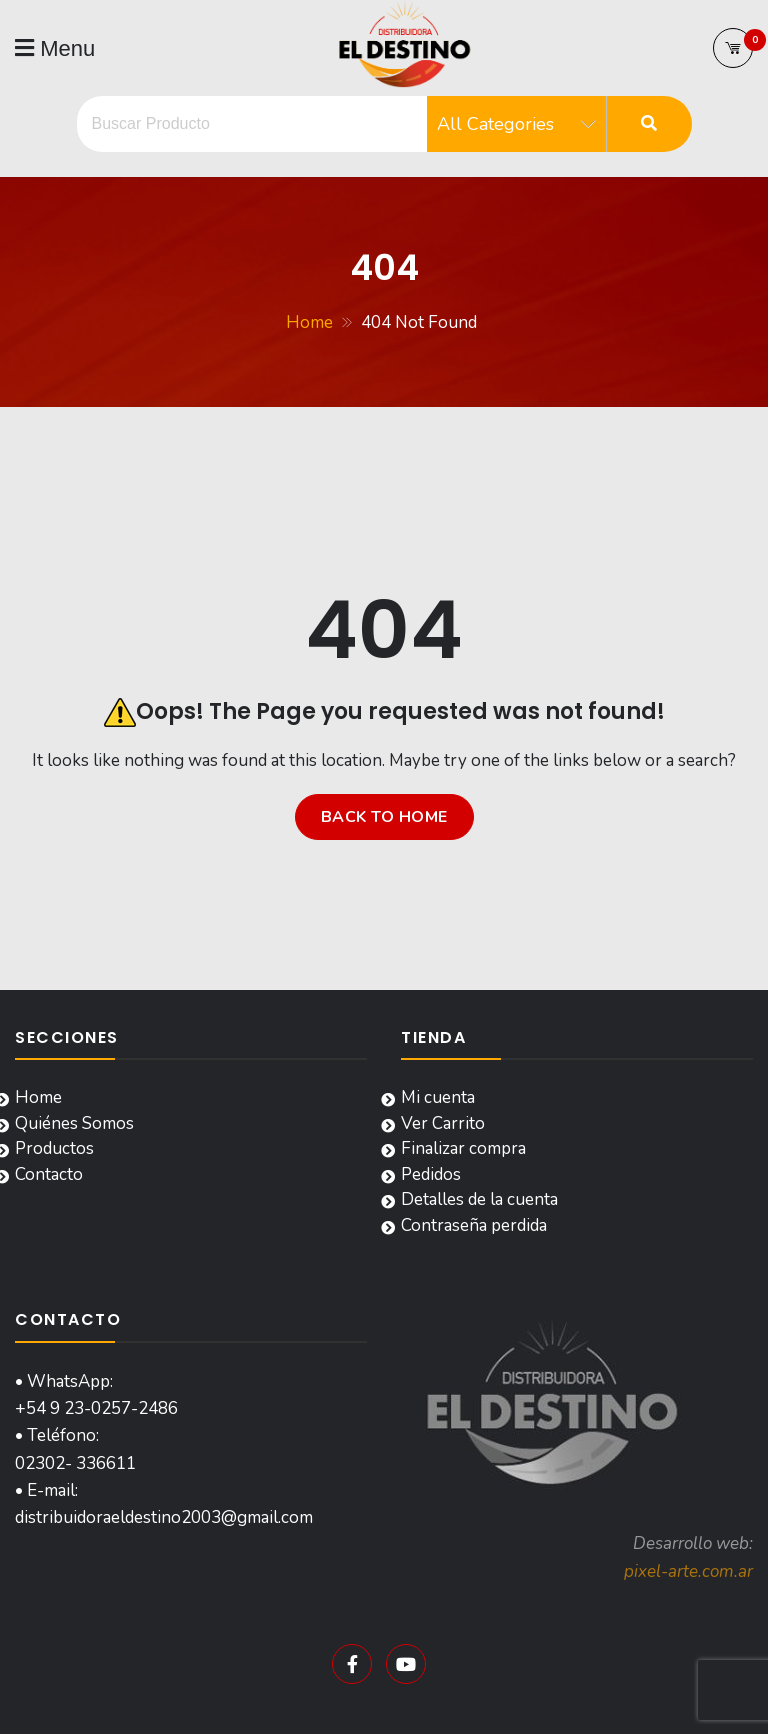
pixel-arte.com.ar (688, 1571)
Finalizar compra (463, 1148)
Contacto (49, 1174)
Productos (54, 1148)
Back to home (384, 817)
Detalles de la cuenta (479, 1199)
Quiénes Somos (74, 1123)
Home (38, 1097)
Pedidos (431, 1174)
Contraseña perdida (474, 1225)
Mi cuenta (438, 1097)
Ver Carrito (443, 1123)
